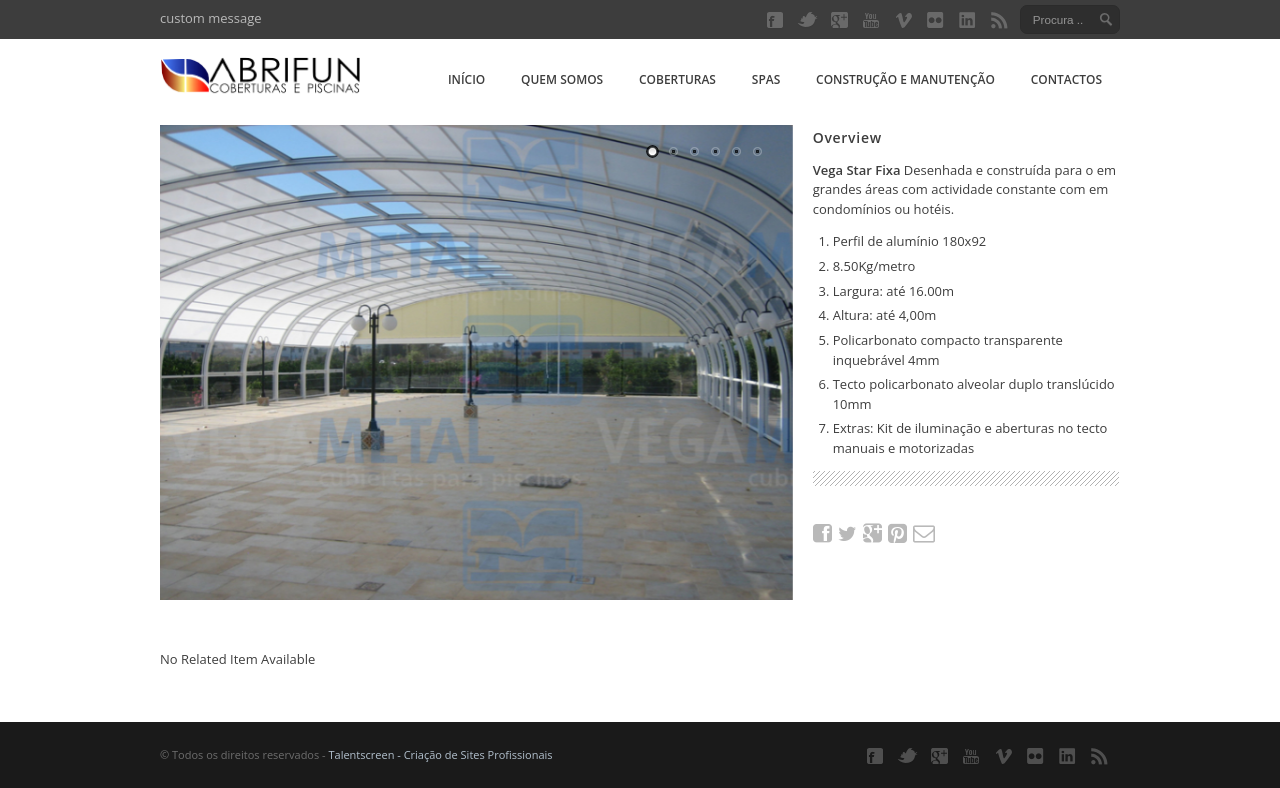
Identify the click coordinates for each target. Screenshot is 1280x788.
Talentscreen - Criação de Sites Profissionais (440, 754)
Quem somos (562, 79)
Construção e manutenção (905, 79)
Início (466, 79)
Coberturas (677, 79)
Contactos (1066, 79)
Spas (766, 79)
